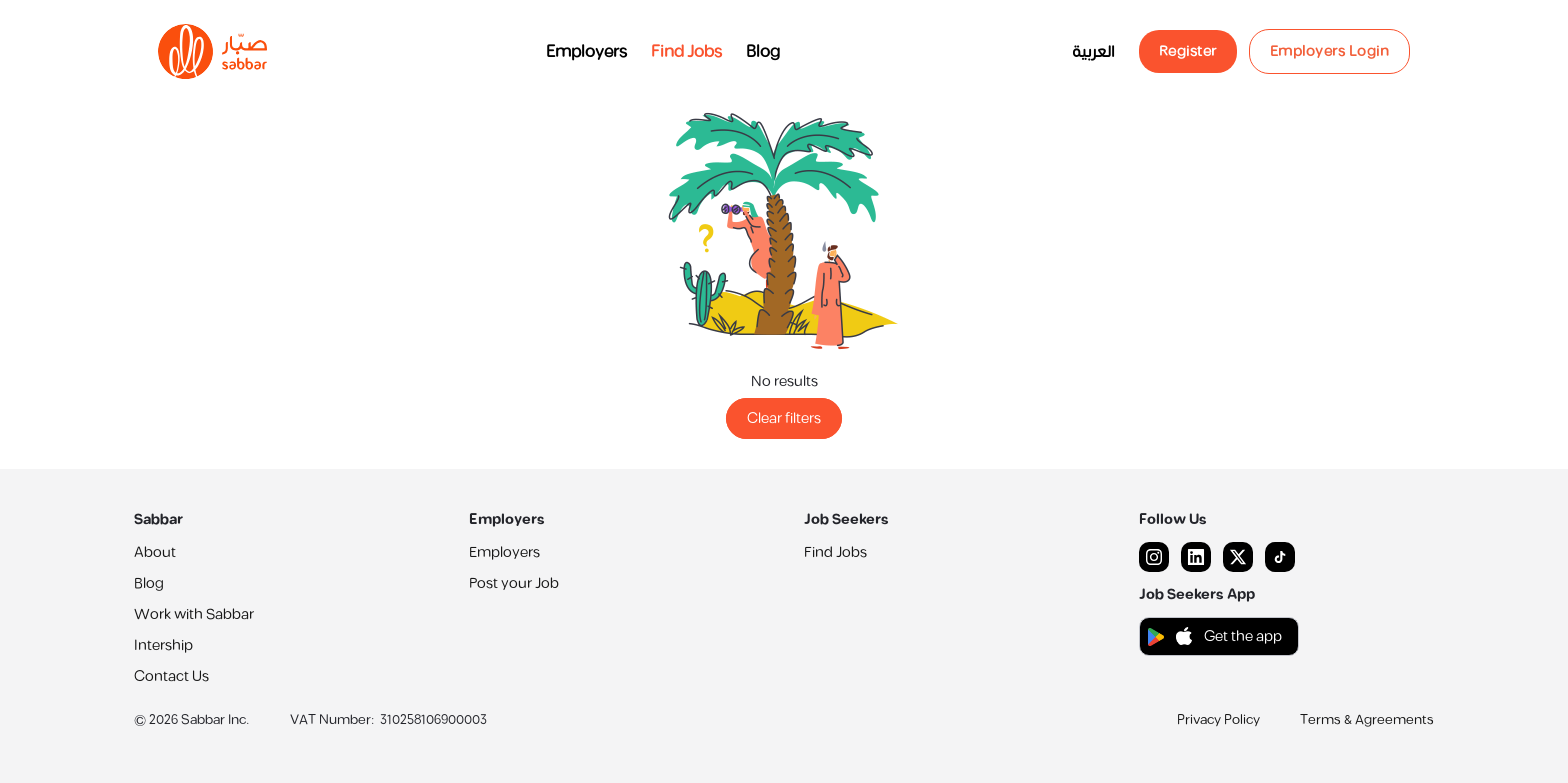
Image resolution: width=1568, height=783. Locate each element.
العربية (1093, 52)
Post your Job (514, 583)
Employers (586, 52)
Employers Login (1330, 51)
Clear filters (784, 418)
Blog (763, 52)
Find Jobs (686, 52)
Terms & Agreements (1367, 720)
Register (1188, 51)
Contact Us (171, 676)
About (155, 552)
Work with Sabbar (194, 614)
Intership (163, 645)
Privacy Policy (1218, 720)
